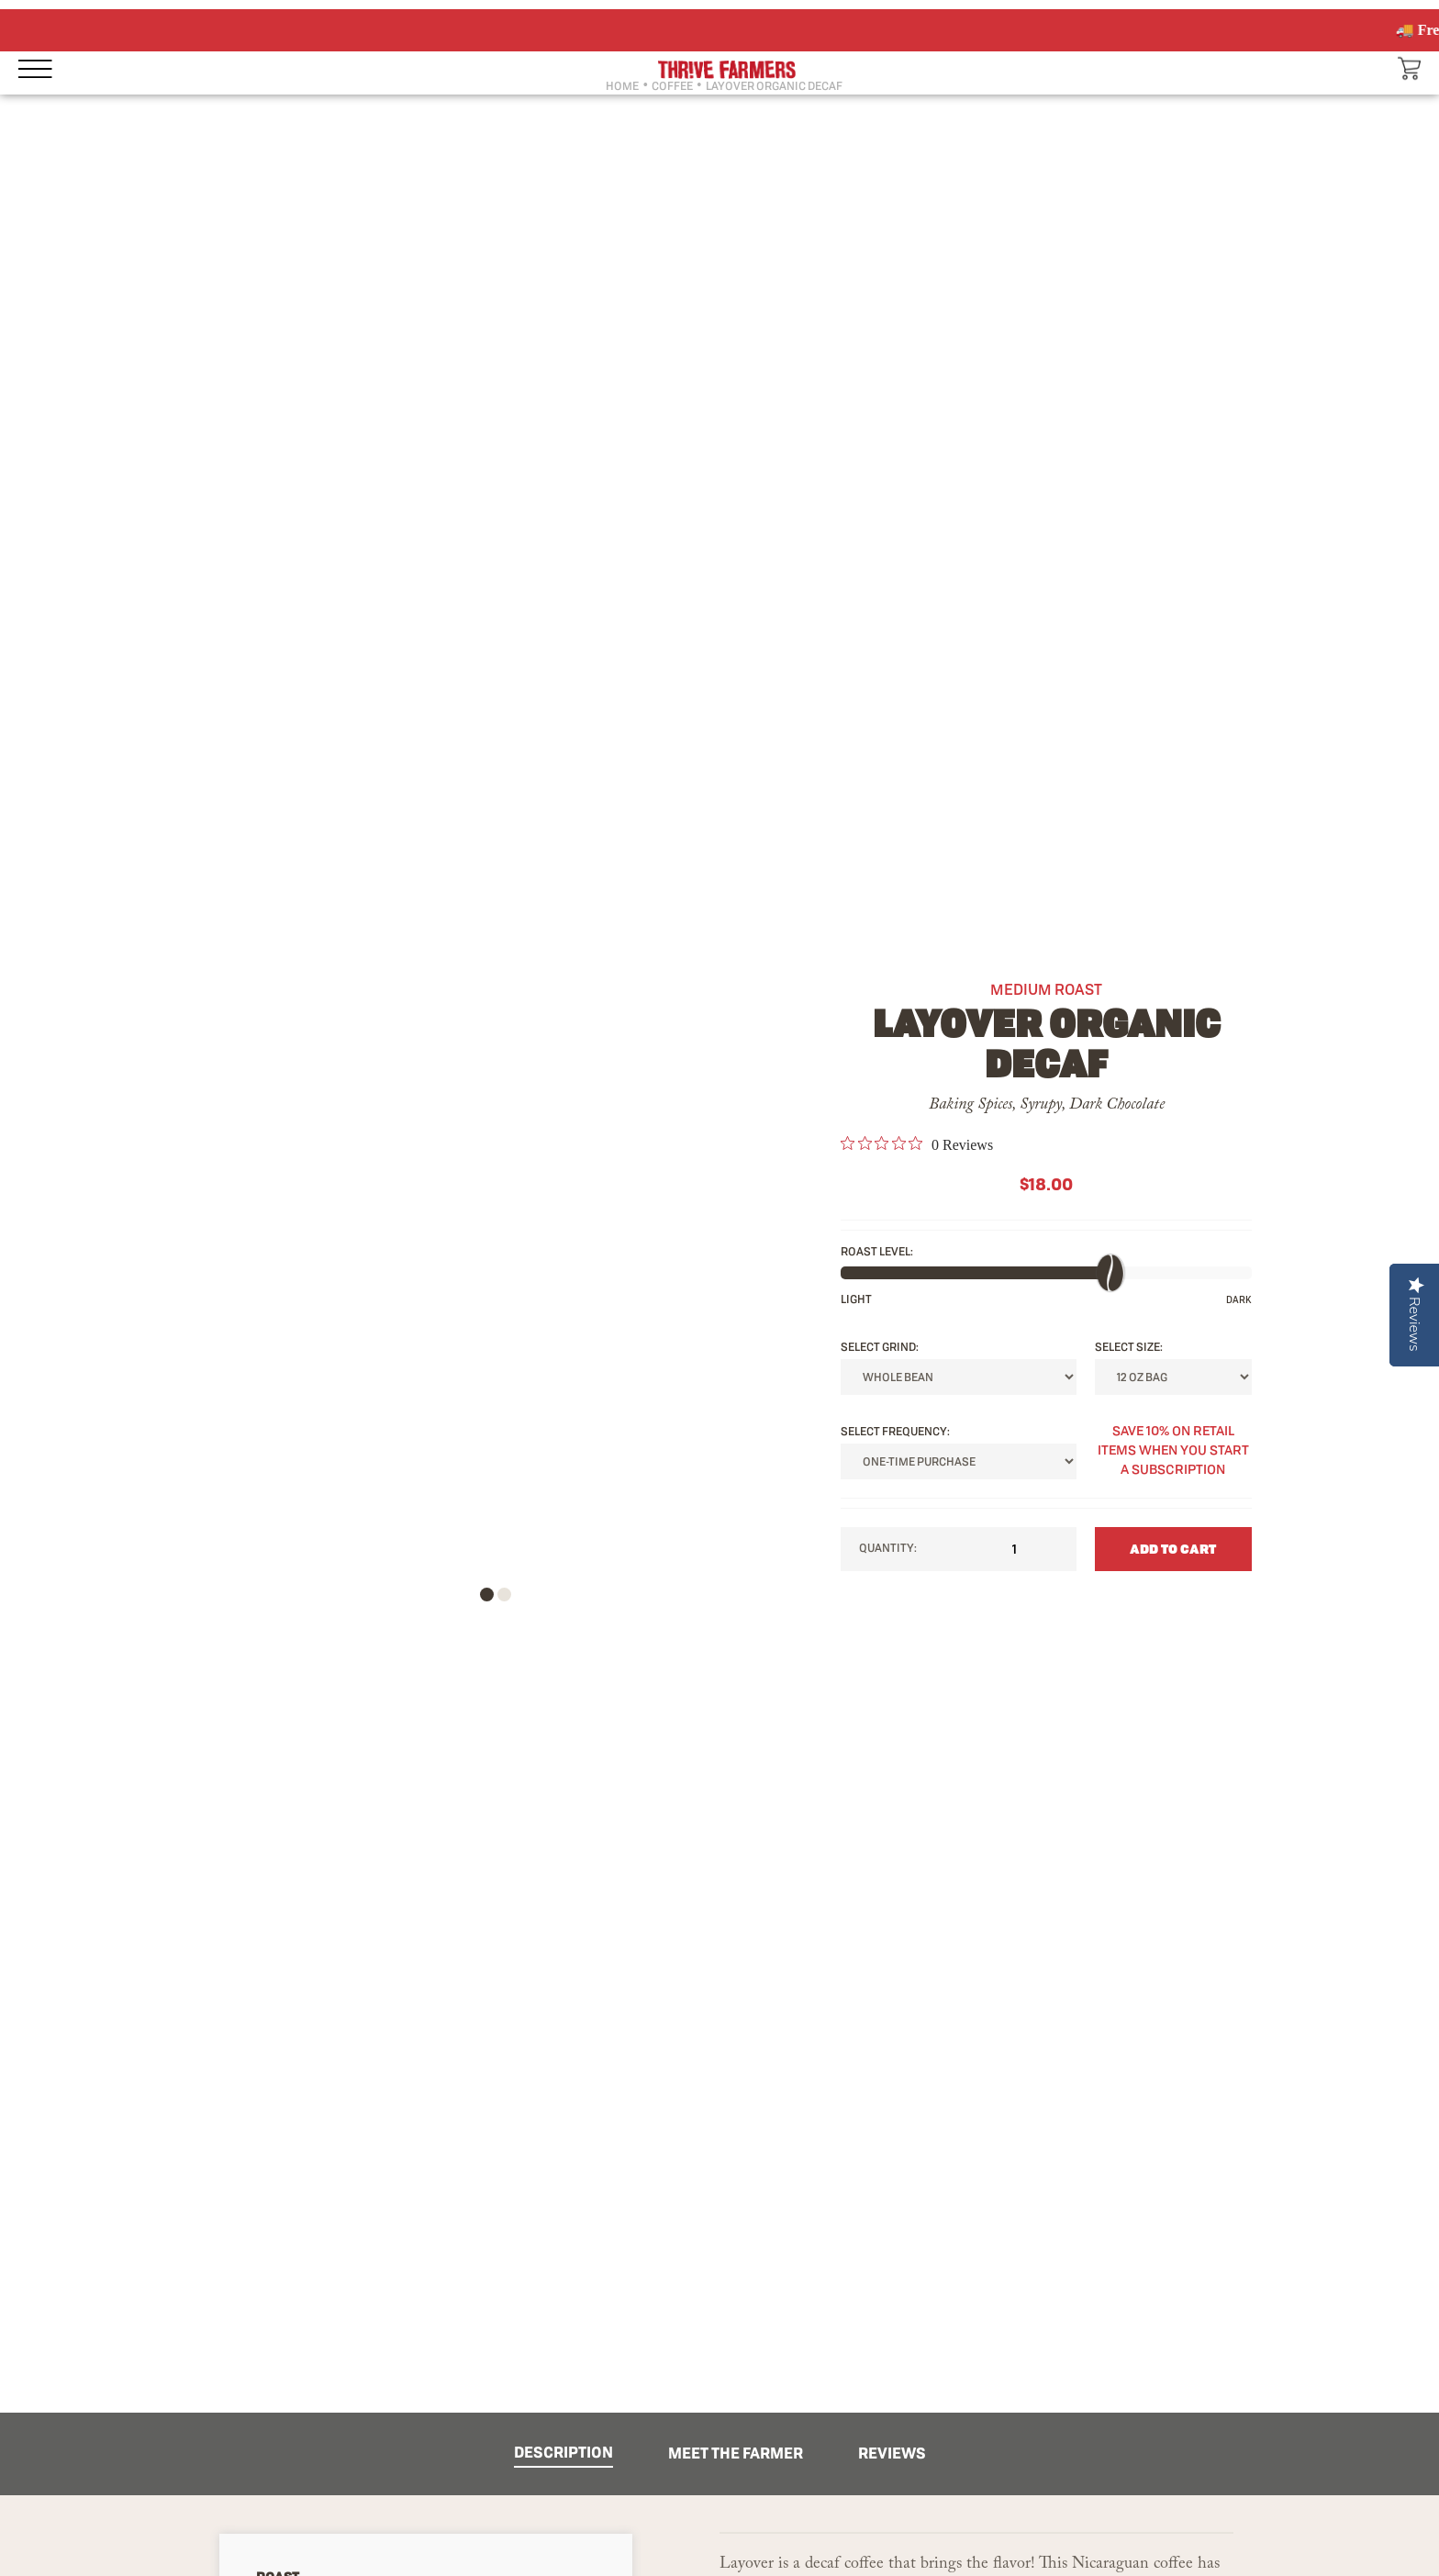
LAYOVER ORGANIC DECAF (774, 86)
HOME (622, 86)
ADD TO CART (1173, 1548)
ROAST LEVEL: (877, 1251)
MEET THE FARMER (735, 2453)
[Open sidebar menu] (45, 68)
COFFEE (672, 86)
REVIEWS (892, 2453)
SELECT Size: (1129, 1347)
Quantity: (958, 1549)
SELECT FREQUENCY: (895, 1431)
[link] (917, 1144)
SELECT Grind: (880, 1347)
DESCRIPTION (563, 2452)
